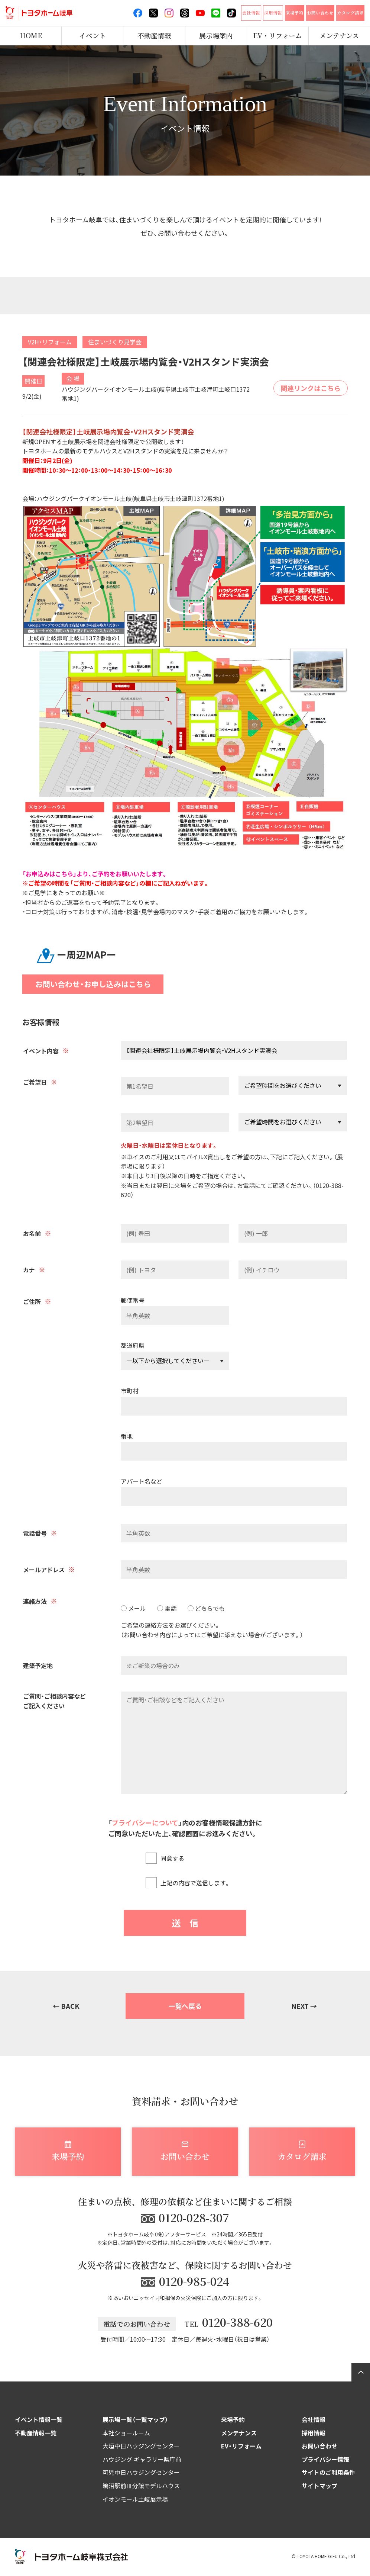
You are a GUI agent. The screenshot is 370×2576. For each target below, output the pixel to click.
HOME (31, 36)
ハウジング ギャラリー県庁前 (142, 2459)
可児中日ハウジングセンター (141, 2472)
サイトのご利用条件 (328, 2472)
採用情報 (313, 2432)
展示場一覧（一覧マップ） (135, 2419)
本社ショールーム (126, 2432)
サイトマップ (319, 2485)
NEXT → (304, 2006)
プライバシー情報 (325, 2459)
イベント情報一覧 (38, 2419)
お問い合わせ (319, 2445)
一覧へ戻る (185, 2006)
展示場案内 (216, 36)
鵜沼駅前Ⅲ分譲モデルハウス (141, 2485)
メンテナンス (239, 2432)
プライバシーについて (145, 1822)
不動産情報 (154, 36)
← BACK (66, 2006)
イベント (92, 36)
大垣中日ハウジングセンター (141, 2445)
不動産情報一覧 (35, 2432)
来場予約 (233, 2419)
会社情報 (313, 2419)
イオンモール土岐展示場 (135, 2499)
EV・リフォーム (277, 36)
